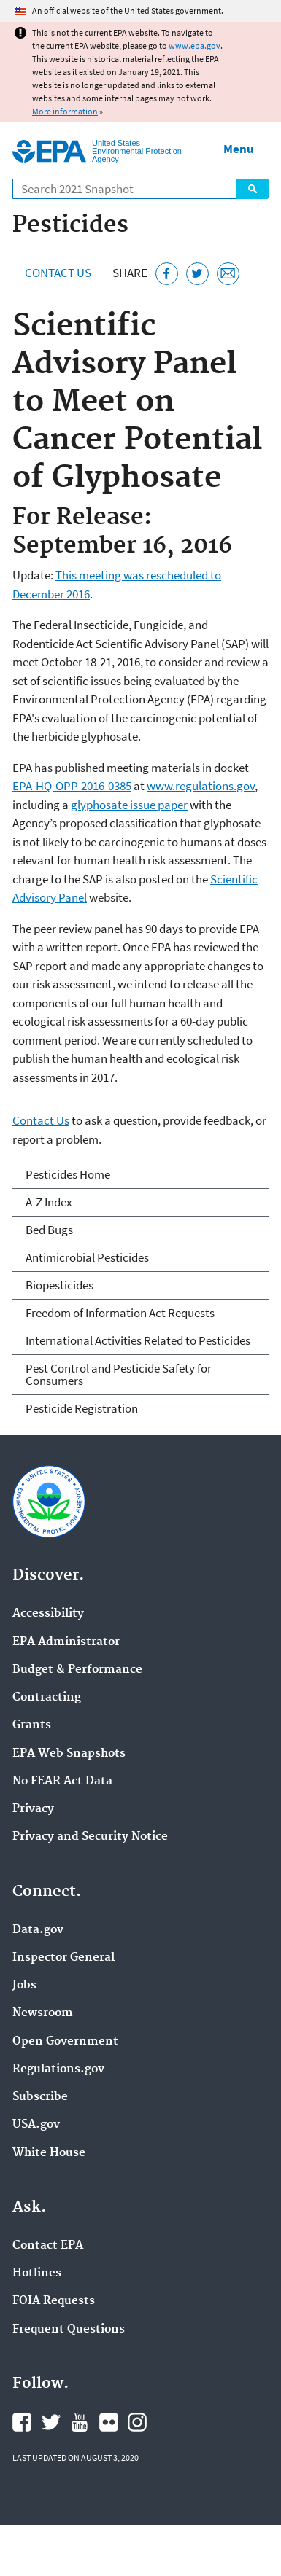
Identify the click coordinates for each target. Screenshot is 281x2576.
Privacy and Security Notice (90, 1836)
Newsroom (42, 2013)
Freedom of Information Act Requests (120, 1313)
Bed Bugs (49, 1230)
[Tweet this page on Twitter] (197, 273)
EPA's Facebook (21, 2422)
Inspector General (63, 1957)
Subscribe (40, 2097)
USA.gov (36, 2124)
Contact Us (58, 273)
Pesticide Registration (82, 1408)
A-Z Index (49, 1202)
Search (252, 189)
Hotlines (36, 2273)
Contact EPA (47, 2245)
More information (65, 111)
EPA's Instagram (137, 2422)
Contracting (46, 1697)
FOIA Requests (53, 2301)
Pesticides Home (68, 1174)
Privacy (33, 1809)
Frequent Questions (68, 2329)
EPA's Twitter (51, 2422)
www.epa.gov (194, 45)
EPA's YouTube (79, 2422)
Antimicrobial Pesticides (87, 1257)
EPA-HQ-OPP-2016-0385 (71, 786)
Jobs (24, 1985)
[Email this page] (228, 273)
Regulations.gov (58, 2069)
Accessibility (48, 1613)
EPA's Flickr (108, 2422)
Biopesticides (59, 1285)
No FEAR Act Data (62, 1781)
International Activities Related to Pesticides (138, 1340)
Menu (238, 149)
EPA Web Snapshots (69, 1753)
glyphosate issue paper (129, 805)
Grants (31, 1725)
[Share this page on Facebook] (166, 273)
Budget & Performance (77, 1670)
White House (48, 2153)
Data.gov (37, 1930)
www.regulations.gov (201, 786)
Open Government (65, 2041)
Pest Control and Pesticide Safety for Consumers (119, 1374)
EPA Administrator (66, 1642)
